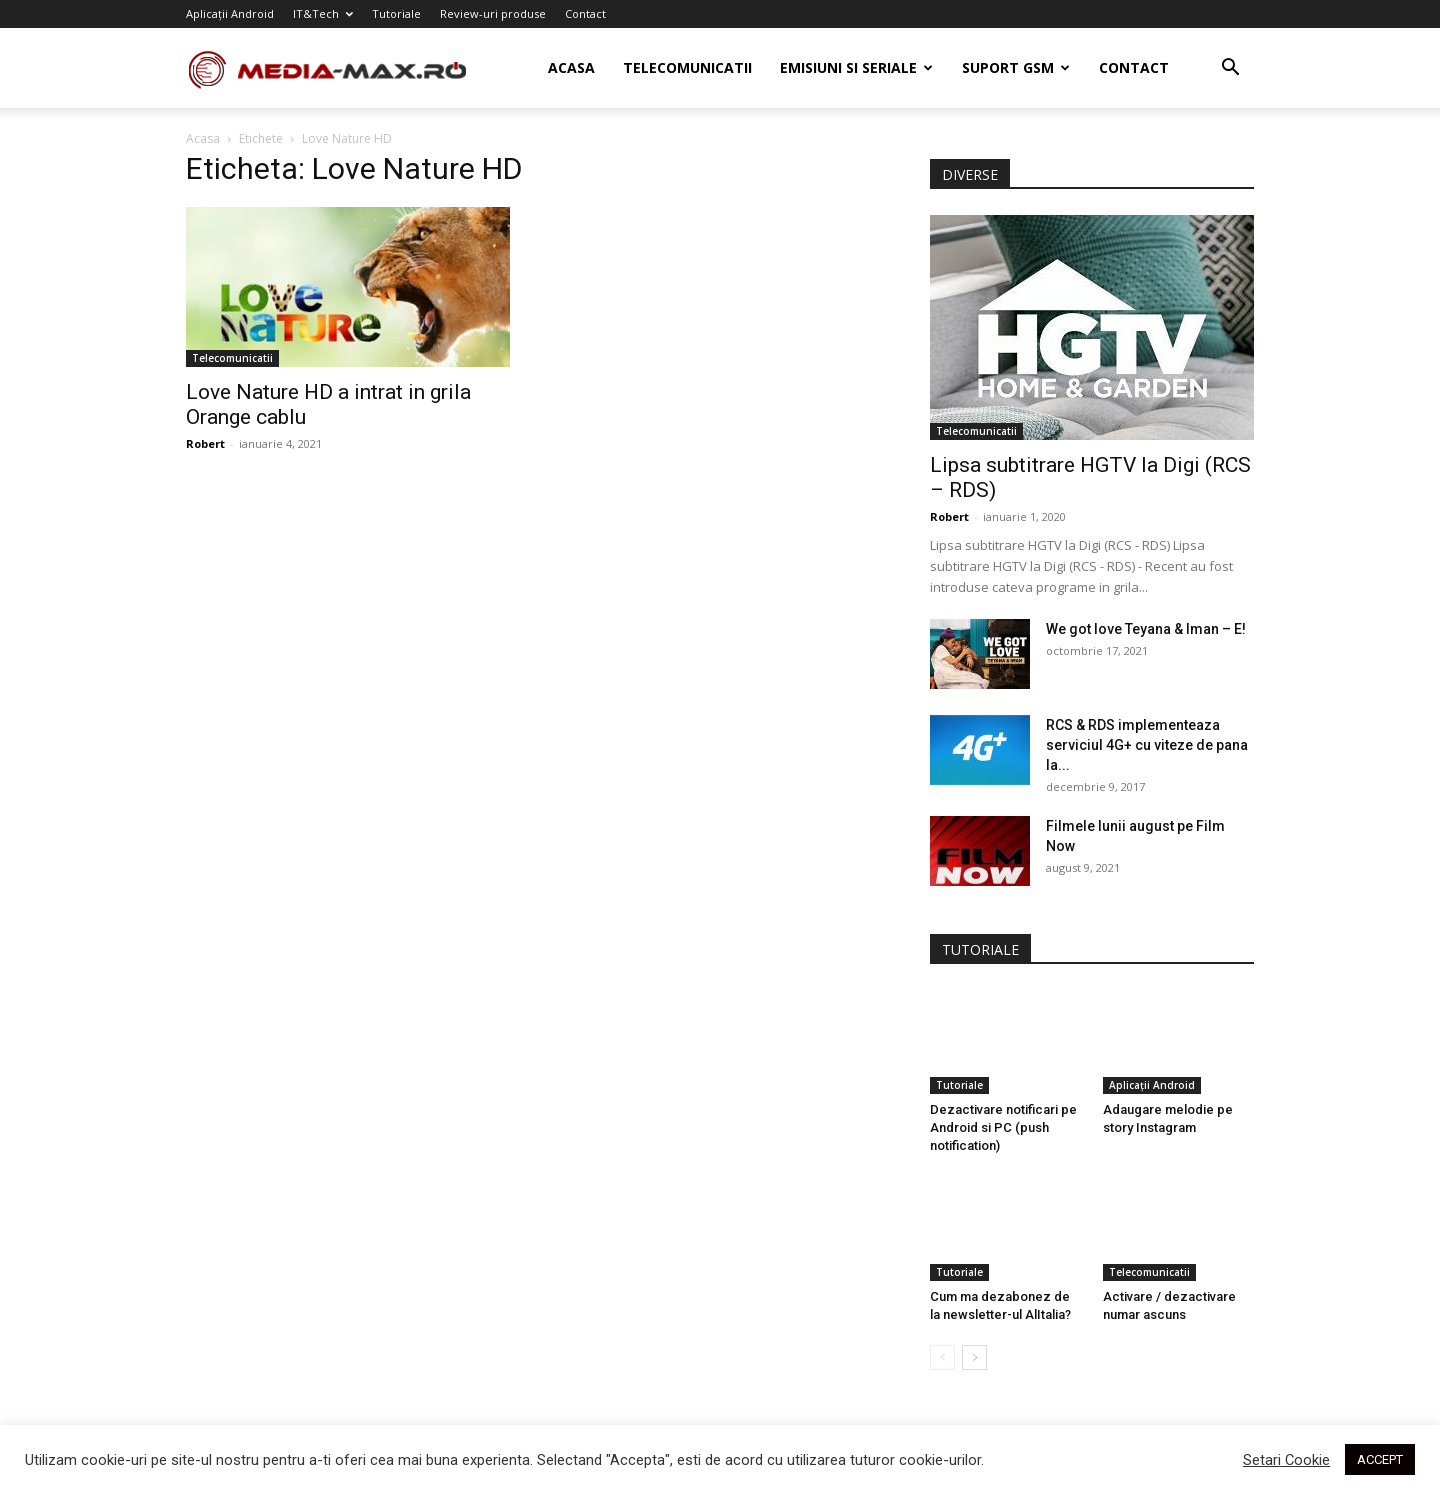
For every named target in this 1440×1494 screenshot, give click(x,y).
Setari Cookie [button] (1286, 1460)
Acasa (571, 67)
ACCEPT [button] (1380, 1459)
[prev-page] (942, 1357)
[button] (1230, 69)
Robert (205, 443)
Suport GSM (1016, 67)
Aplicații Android (230, 13)
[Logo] (339, 68)
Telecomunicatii (687, 67)
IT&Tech (323, 13)
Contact (585, 13)
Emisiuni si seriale (856, 67)
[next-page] (974, 1357)
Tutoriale (396, 13)
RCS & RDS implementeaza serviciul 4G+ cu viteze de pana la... (1147, 745)
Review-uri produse (493, 13)
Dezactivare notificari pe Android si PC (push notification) (1003, 1127)
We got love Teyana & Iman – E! (1146, 629)
